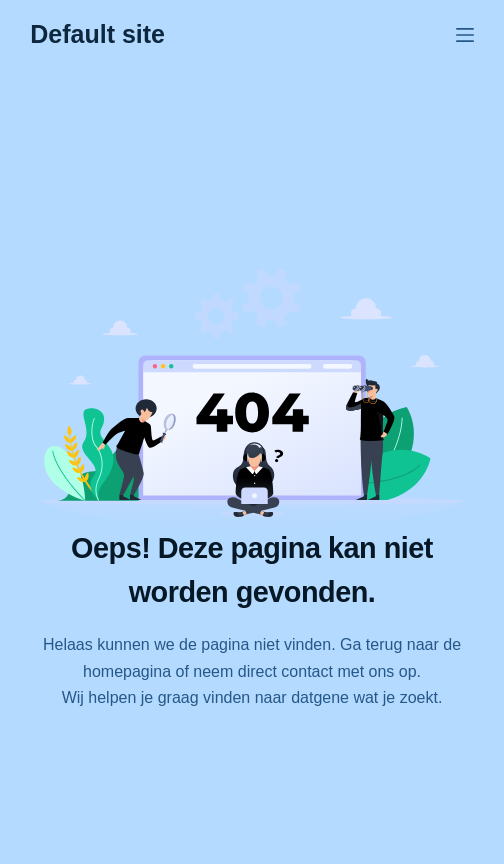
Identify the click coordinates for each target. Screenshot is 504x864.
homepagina (127, 671)
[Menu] (465, 35)
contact (307, 671)
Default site (97, 34)
